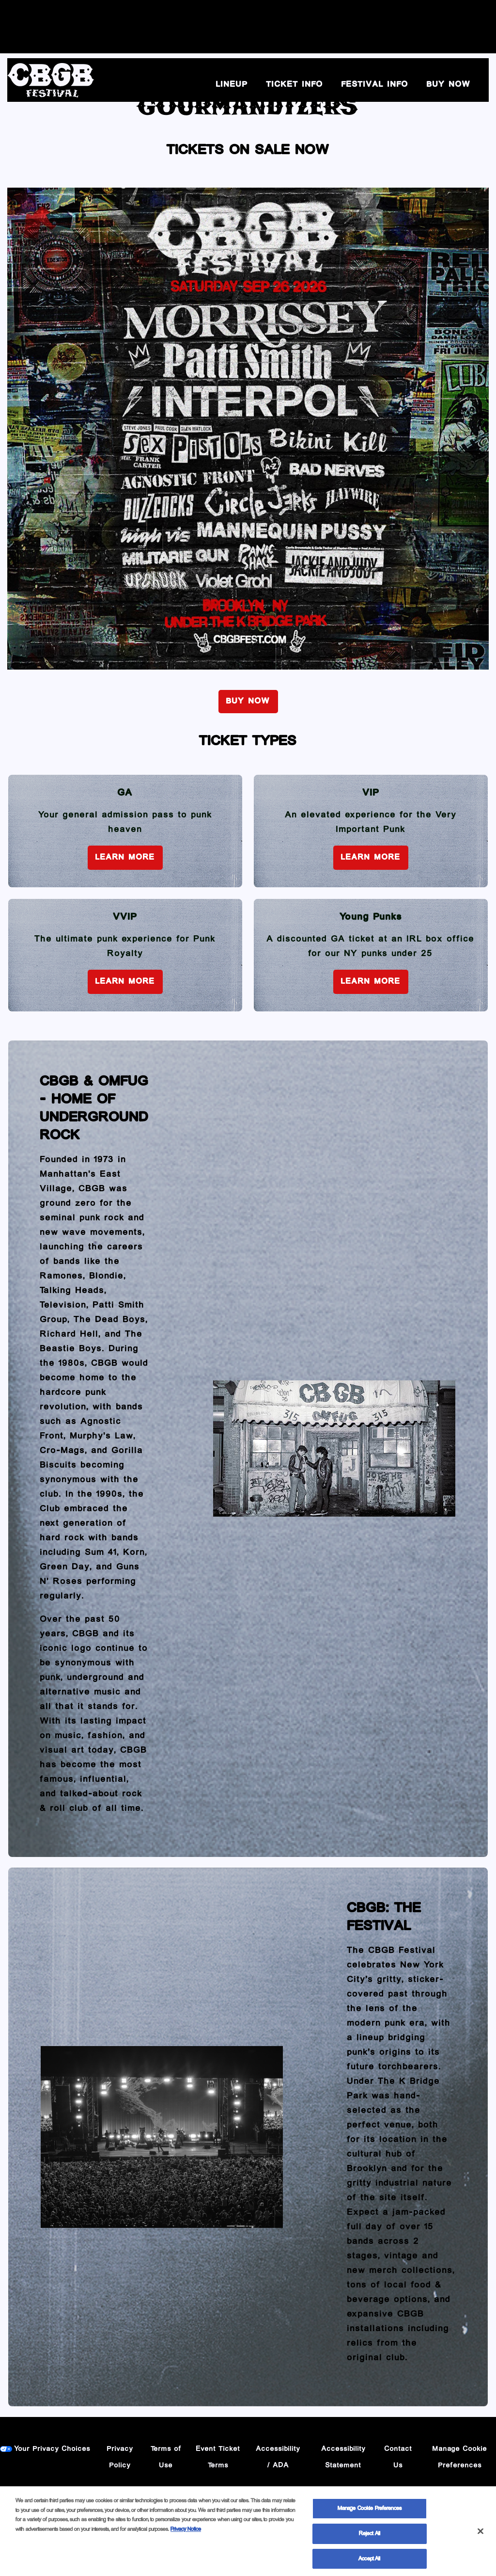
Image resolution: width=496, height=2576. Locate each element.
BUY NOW (449, 84)
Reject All (369, 2536)
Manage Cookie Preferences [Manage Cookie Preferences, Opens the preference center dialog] (370, 2511)
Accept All (369, 2561)
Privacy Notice (185, 2531)
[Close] (480, 2533)
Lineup (232, 84)
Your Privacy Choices (53, 2449)
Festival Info (374, 84)
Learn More (125, 857)
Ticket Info (294, 84)
